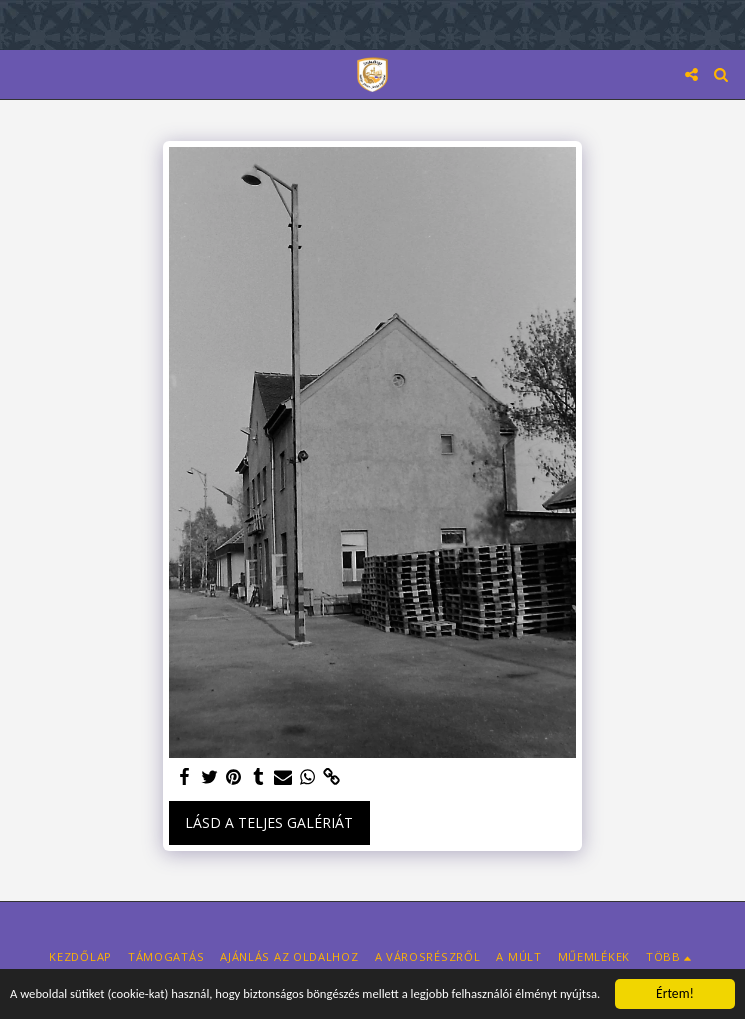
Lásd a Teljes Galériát (269, 822)
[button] (22, 73)
